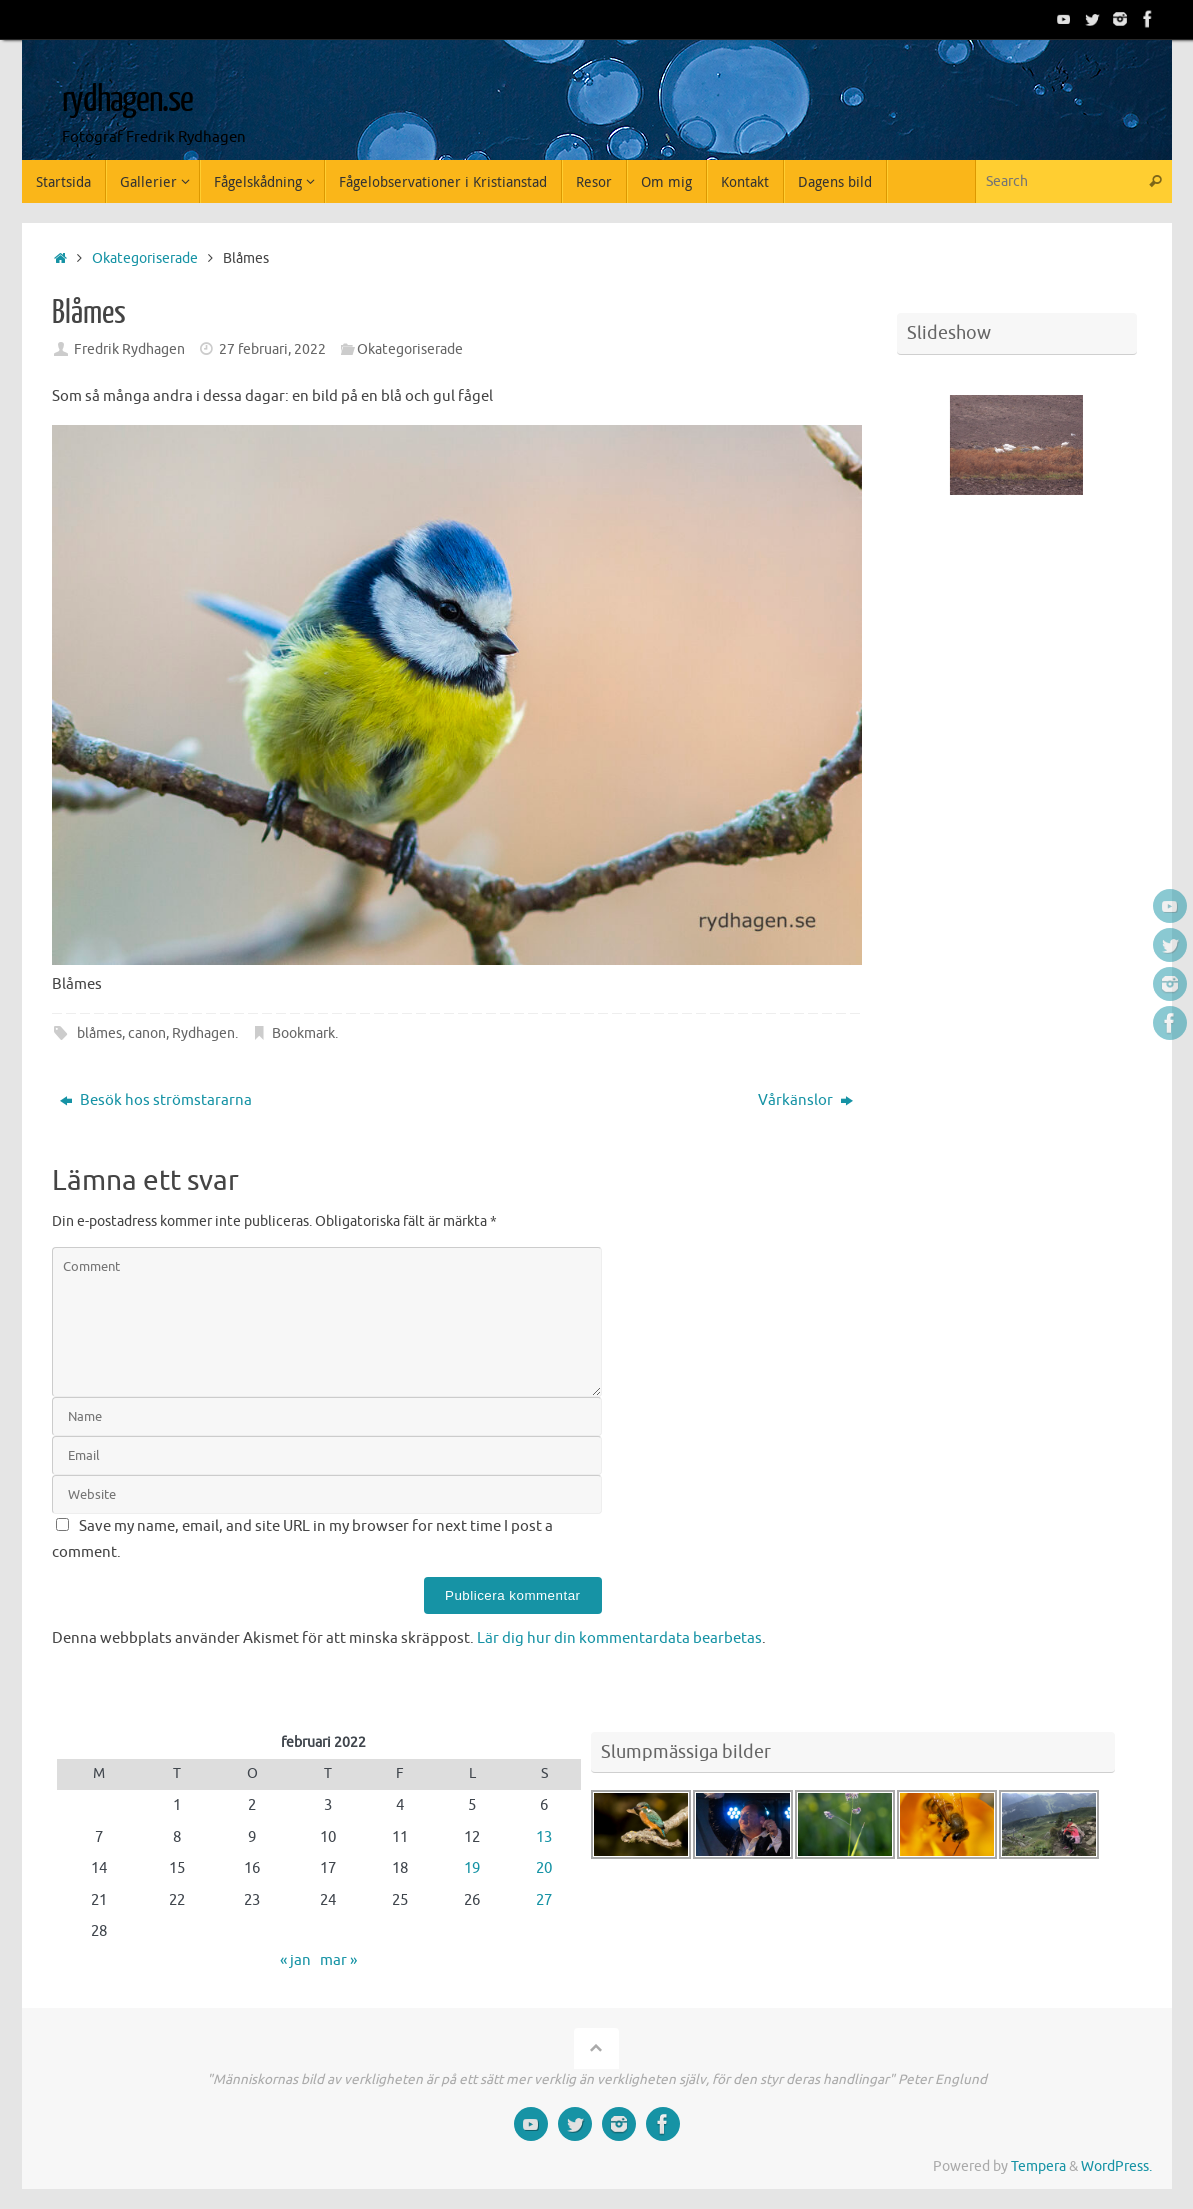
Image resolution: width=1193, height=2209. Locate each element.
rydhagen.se (127, 100)
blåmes (99, 1033)
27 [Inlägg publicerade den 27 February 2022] (544, 1900)
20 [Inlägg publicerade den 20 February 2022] (544, 1868)
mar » (338, 1960)
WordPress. (1116, 2166)
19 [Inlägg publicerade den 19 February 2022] (472, 1868)
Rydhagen (203, 1033)
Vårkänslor (805, 1100)
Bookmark (303, 1033)
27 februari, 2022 (272, 349)
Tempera (1038, 2166)
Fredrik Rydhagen (129, 349)
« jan (295, 1960)
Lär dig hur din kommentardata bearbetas (619, 1638)
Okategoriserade (145, 258)
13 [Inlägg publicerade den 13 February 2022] (544, 1837)
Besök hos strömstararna (156, 1100)
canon (147, 1033)
